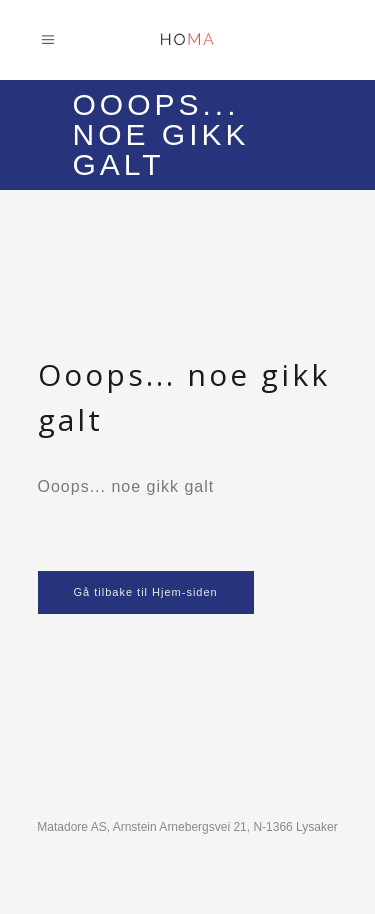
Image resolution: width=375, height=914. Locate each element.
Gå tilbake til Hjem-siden (146, 592)
